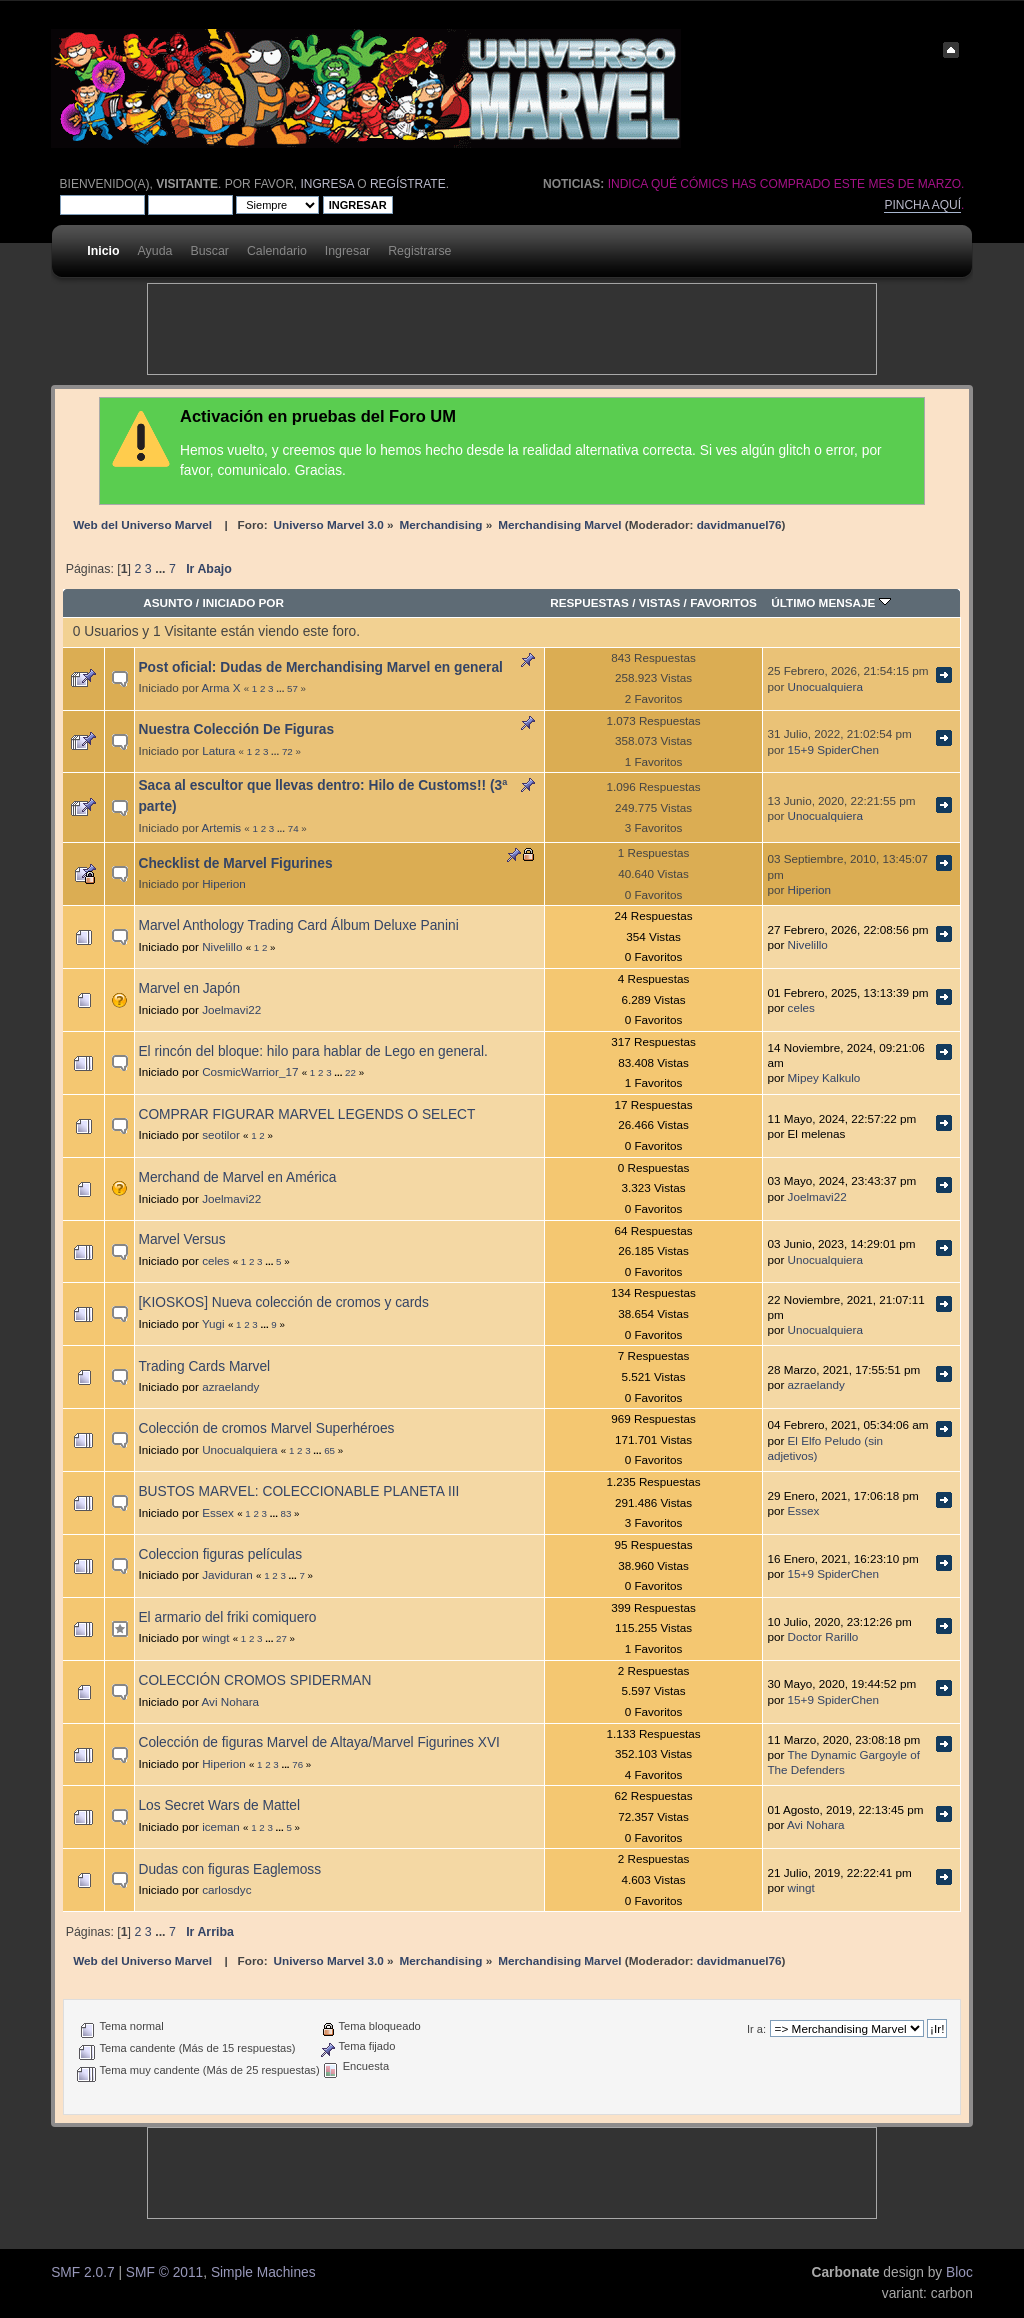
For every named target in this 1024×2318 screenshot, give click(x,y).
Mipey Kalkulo (824, 1077)
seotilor (221, 1134)
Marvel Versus (181, 1239)
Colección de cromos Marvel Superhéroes (266, 1428)
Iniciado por (243, 602)
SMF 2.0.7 (82, 2272)
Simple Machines (263, 2272)
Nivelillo (222, 946)
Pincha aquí (922, 205)
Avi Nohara (230, 1701)
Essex (218, 1512)
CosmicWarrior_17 (250, 1071)
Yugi (213, 1323)
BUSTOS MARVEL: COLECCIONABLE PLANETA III (298, 1491)
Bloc (959, 2272)
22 (350, 1072)
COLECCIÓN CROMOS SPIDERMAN (254, 1680)
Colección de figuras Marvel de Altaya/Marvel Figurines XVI (318, 1742)
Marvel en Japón (189, 988)
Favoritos (723, 602)
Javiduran (227, 1574)
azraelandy (230, 1386)
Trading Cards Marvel (204, 1366)
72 (287, 751)
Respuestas (589, 602)
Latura (218, 750)
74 (293, 828)
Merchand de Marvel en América (237, 1177)
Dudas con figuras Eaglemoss (229, 1869)
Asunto (167, 602)
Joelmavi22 (231, 1009)
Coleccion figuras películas (220, 1554)
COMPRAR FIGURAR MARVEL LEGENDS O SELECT (306, 1114)
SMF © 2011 (164, 2272)
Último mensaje (831, 602)
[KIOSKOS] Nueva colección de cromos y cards (283, 1302)
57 (292, 688)
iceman (221, 1826)
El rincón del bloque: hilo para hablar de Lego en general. (312, 1051)
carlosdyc (226, 1889)
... (162, 569)
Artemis (221, 827)
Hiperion (224, 883)
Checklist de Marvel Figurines (235, 863)
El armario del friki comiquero (227, 1617)
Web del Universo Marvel (142, 524)
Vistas (660, 602)
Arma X (220, 687)
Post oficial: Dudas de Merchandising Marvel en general (320, 667)
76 (297, 1764)
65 (329, 1450)
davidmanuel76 (739, 524)
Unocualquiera (825, 686)
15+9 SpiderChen (833, 749)
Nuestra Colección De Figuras (236, 729)
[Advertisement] (512, 329)
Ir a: (756, 2029)
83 (286, 1513)
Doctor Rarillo (823, 1636)
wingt (215, 1637)
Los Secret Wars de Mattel (219, 1805)
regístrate (408, 184)
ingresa (327, 184)
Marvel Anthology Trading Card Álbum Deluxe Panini (298, 925)
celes (801, 1007)
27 (281, 1638)
